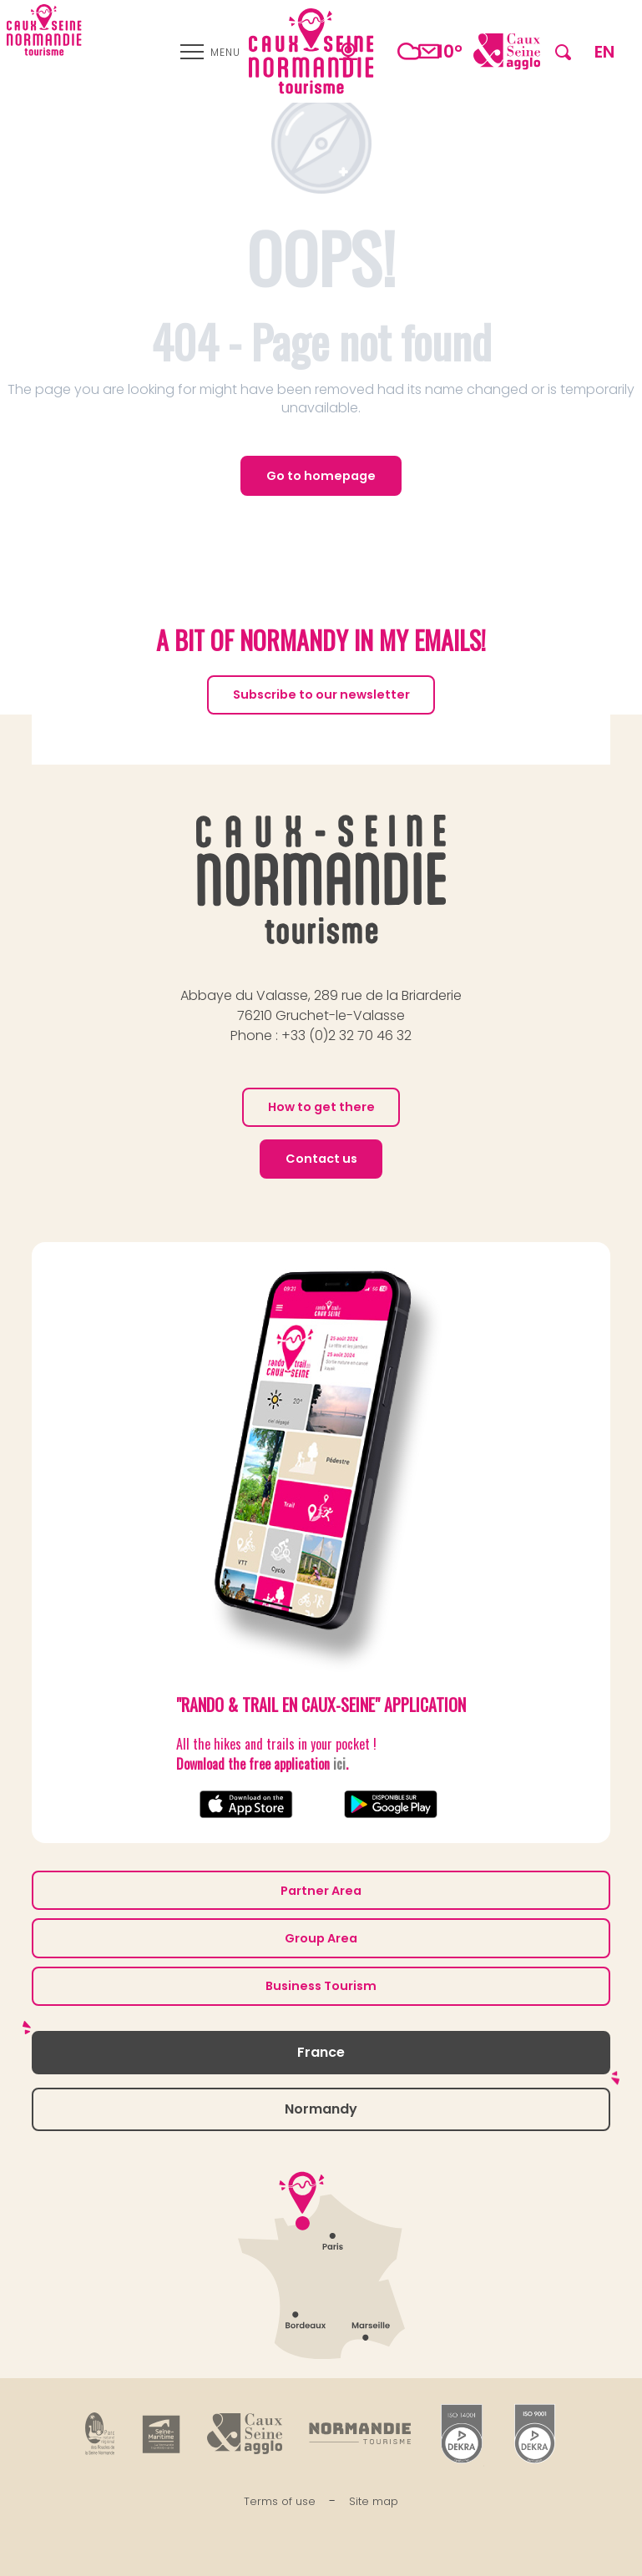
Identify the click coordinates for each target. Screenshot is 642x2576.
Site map (373, 2501)
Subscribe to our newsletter (321, 694)
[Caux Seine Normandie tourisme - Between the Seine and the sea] (44, 30)
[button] (563, 51)
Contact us (321, 1158)
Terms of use (280, 2501)
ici (339, 1764)
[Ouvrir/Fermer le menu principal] (210, 51)
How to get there (321, 1107)
